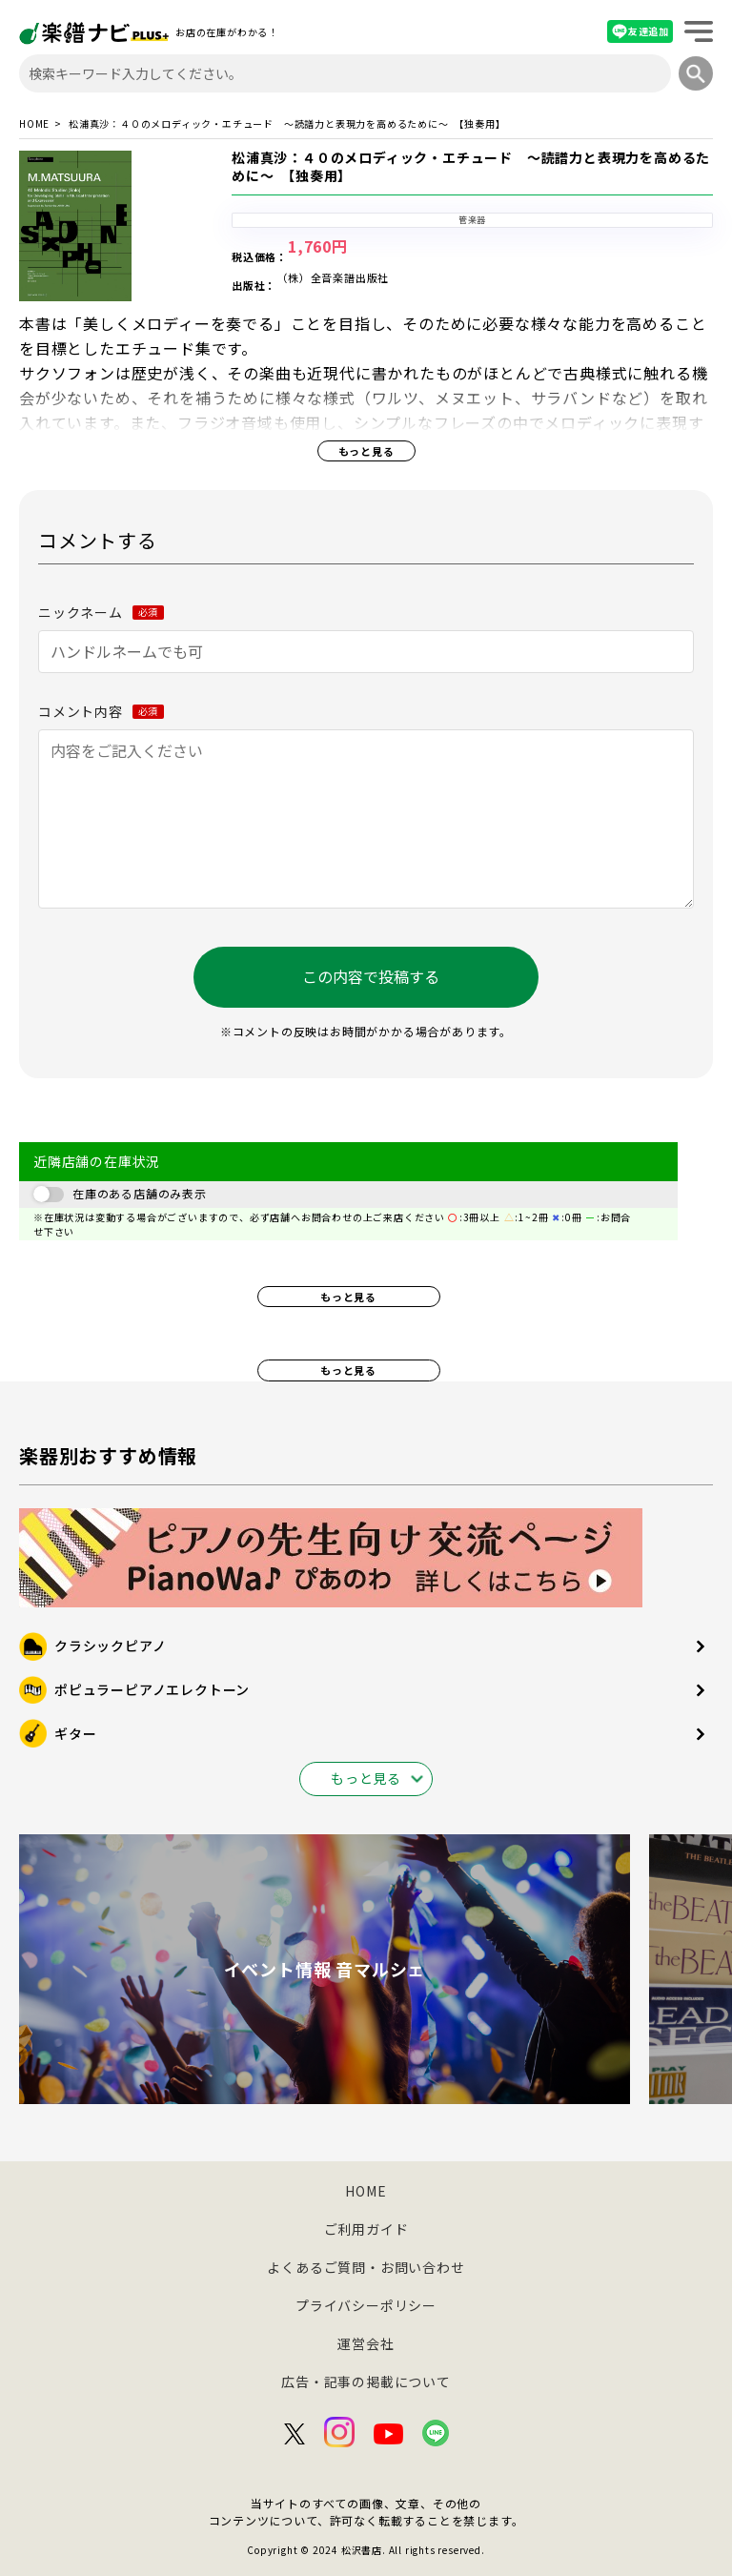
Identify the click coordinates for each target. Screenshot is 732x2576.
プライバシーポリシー (366, 2305)
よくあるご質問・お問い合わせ (365, 2267)
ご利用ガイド (366, 2229)
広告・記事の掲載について (366, 2381)
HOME (34, 124)
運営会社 (365, 2343)
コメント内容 (101, 711)
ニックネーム (101, 612)
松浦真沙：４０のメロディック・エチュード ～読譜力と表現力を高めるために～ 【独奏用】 (471, 167)
